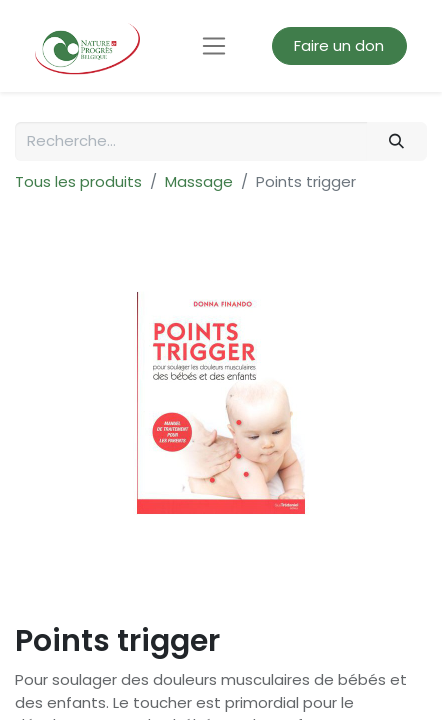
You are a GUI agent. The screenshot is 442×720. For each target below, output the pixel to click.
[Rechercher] (397, 141)
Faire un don (339, 45)
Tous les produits (78, 181)
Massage (199, 181)
